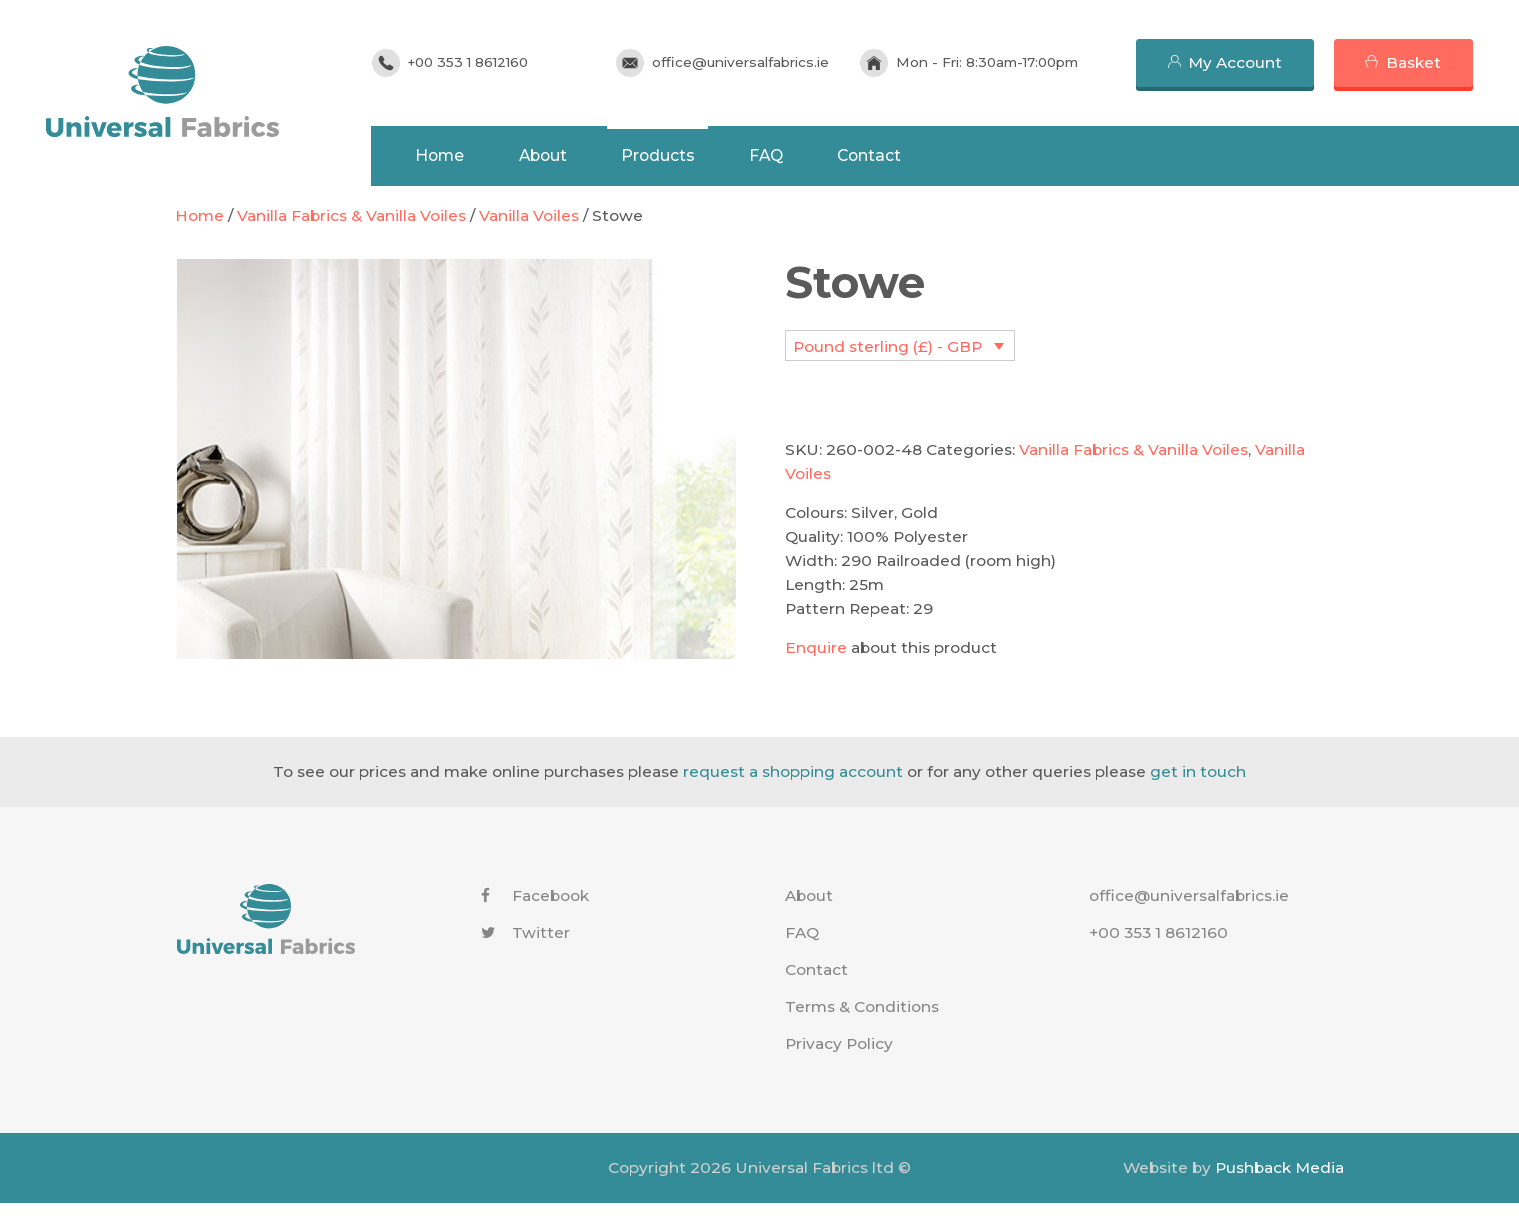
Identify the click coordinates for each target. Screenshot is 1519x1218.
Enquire (816, 662)
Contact (900, 157)
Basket (1413, 62)
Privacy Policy (839, 1058)
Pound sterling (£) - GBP (887, 361)
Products (681, 157)
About (562, 157)
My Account (1235, 62)
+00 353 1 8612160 (481, 62)
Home (455, 157)
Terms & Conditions (862, 1021)
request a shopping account (793, 786)
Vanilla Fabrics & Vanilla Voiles (351, 230)
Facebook (535, 910)
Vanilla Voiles (529, 230)
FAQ (793, 157)
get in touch (1198, 786)
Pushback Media (1279, 1182)
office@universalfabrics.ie (749, 62)
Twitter (525, 947)
